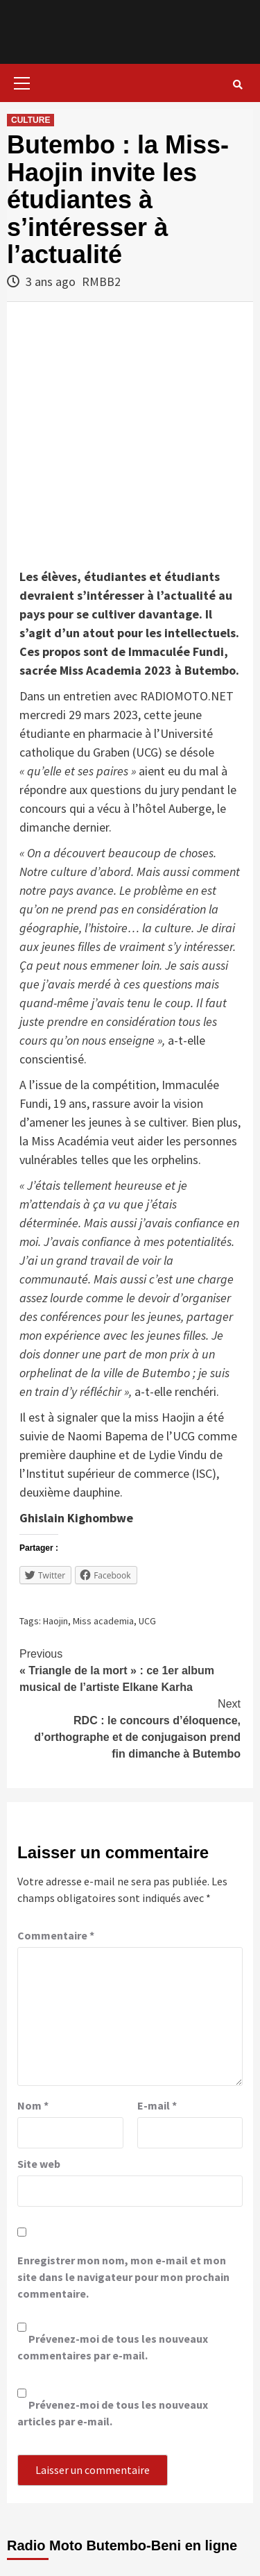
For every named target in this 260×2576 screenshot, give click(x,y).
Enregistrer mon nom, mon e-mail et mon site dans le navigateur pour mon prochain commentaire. (123, 2276)
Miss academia (103, 1621)
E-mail (157, 2105)
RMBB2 (101, 281)
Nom (33, 2105)
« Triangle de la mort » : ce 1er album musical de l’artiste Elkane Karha (130, 1669)
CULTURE (30, 120)
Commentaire (55, 1935)
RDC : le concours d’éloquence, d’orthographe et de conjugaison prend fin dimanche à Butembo (130, 1728)
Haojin (55, 1621)
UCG (147, 1621)
